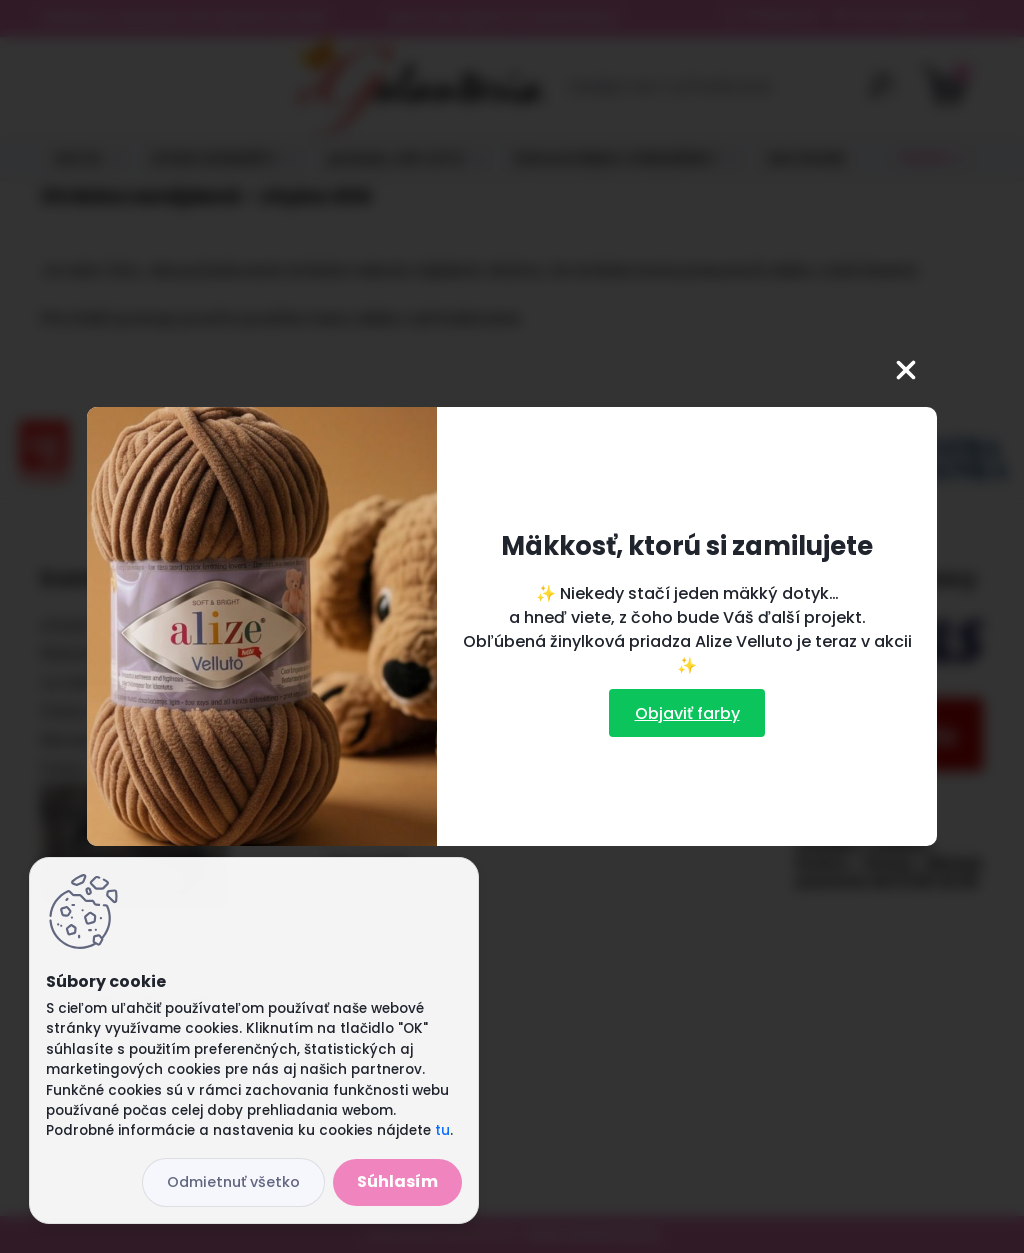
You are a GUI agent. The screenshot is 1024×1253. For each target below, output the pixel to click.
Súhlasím (397, 1181)
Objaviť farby (687, 713)
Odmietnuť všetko (233, 1182)
